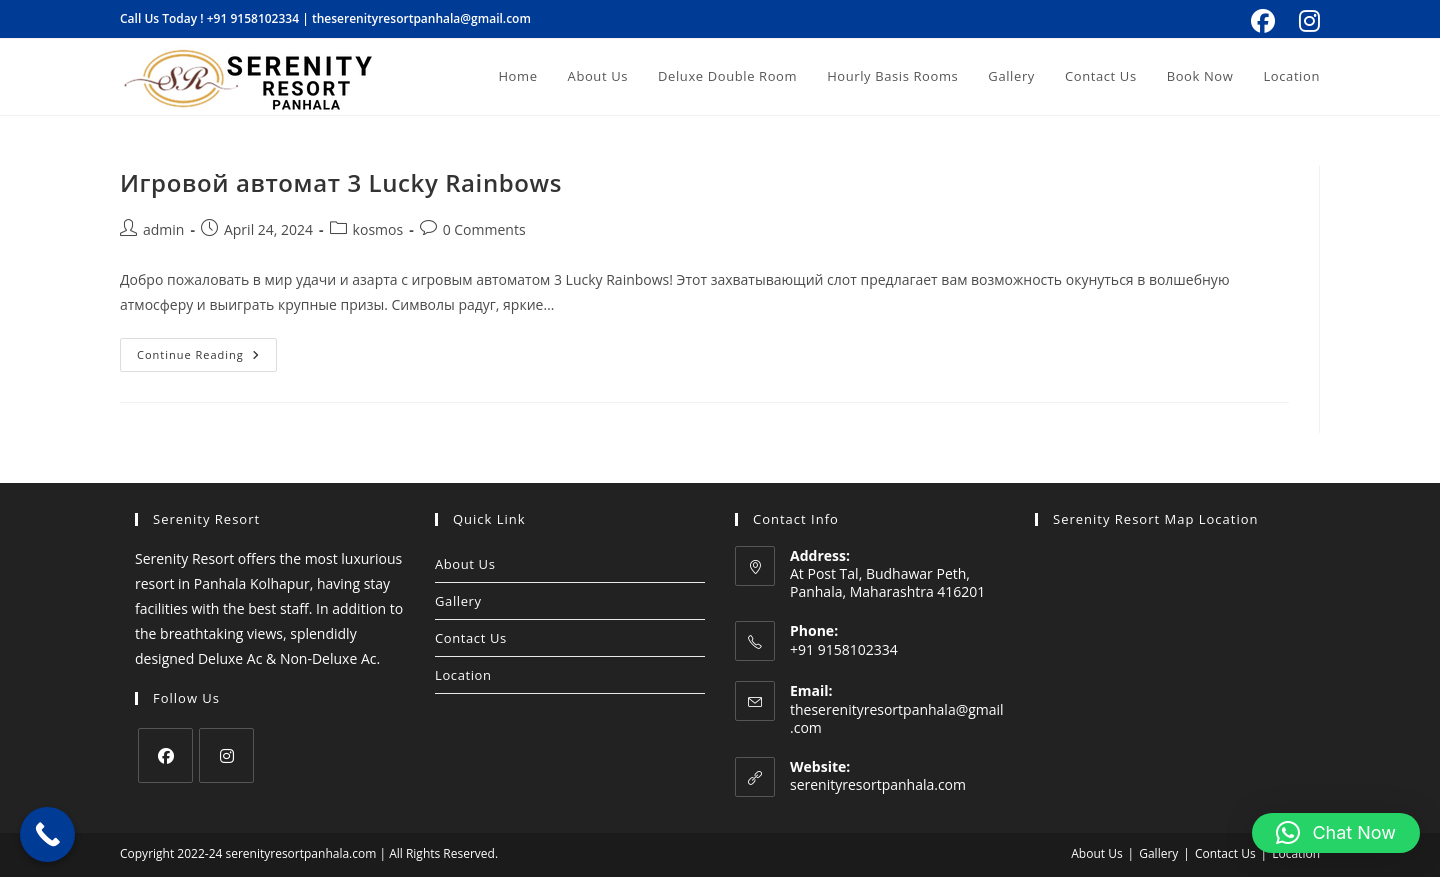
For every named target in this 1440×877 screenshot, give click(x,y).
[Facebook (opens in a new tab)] (1263, 21)
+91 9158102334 (253, 18)
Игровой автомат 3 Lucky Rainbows (341, 182)
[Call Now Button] (47, 834)
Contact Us (471, 638)
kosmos (378, 229)
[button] (1336, 833)
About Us (465, 564)
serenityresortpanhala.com (878, 784)
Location (463, 675)
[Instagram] (226, 755)
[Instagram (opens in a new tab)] (1306, 21)
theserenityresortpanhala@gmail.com (421, 18)
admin (163, 229)
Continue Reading (207, 350)
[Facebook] (165, 755)
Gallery (458, 601)
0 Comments (484, 229)
